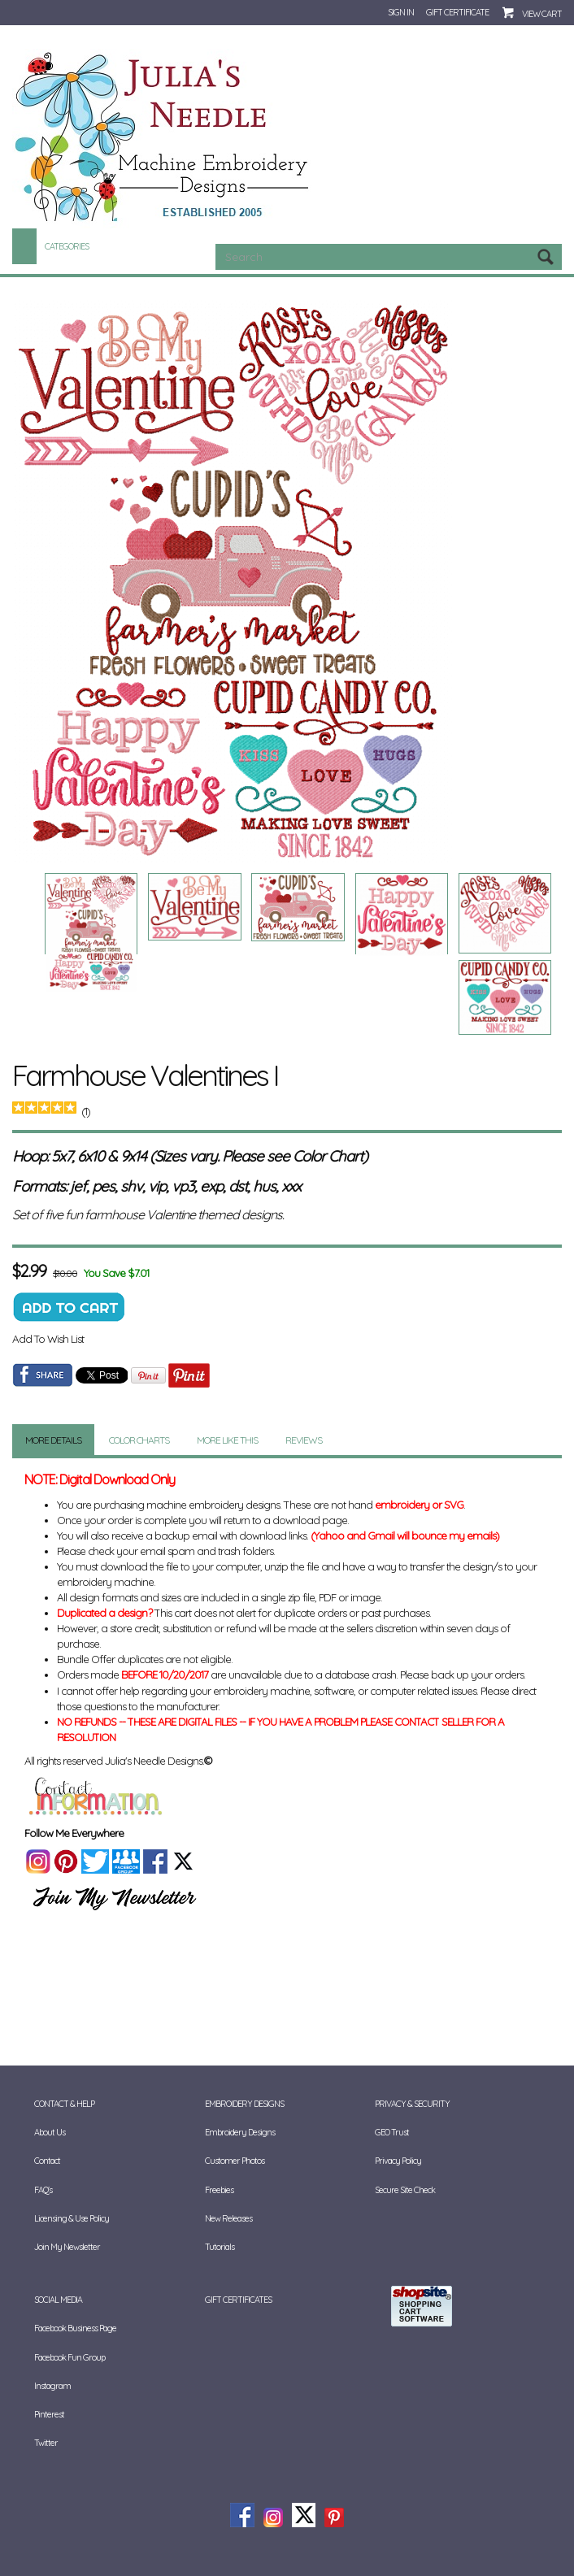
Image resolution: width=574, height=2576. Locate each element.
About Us (49, 2132)
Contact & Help (64, 2103)
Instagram (52, 2385)
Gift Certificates (238, 2299)
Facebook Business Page (75, 2328)
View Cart (542, 14)
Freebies (219, 2190)
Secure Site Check (405, 2190)
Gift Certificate (457, 12)
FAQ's (43, 2190)
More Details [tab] (53, 1440)
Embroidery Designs (244, 2103)
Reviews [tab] (303, 1440)
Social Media (58, 2299)
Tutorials (219, 2246)
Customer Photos (234, 2160)
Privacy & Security (412, 2103)
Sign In (401, 12)
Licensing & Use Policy (71, 2218)
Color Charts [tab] (139, 1440)
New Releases (228, 2218)
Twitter (46, 2442)
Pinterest (49, 2414)
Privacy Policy (398, 2160)
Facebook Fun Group (69, 2357)
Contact (47, 2160)
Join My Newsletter (67, 2246)
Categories (67, 246)
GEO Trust (392, 2132)
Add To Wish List (48, 1338)
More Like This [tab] (227, 1440)
